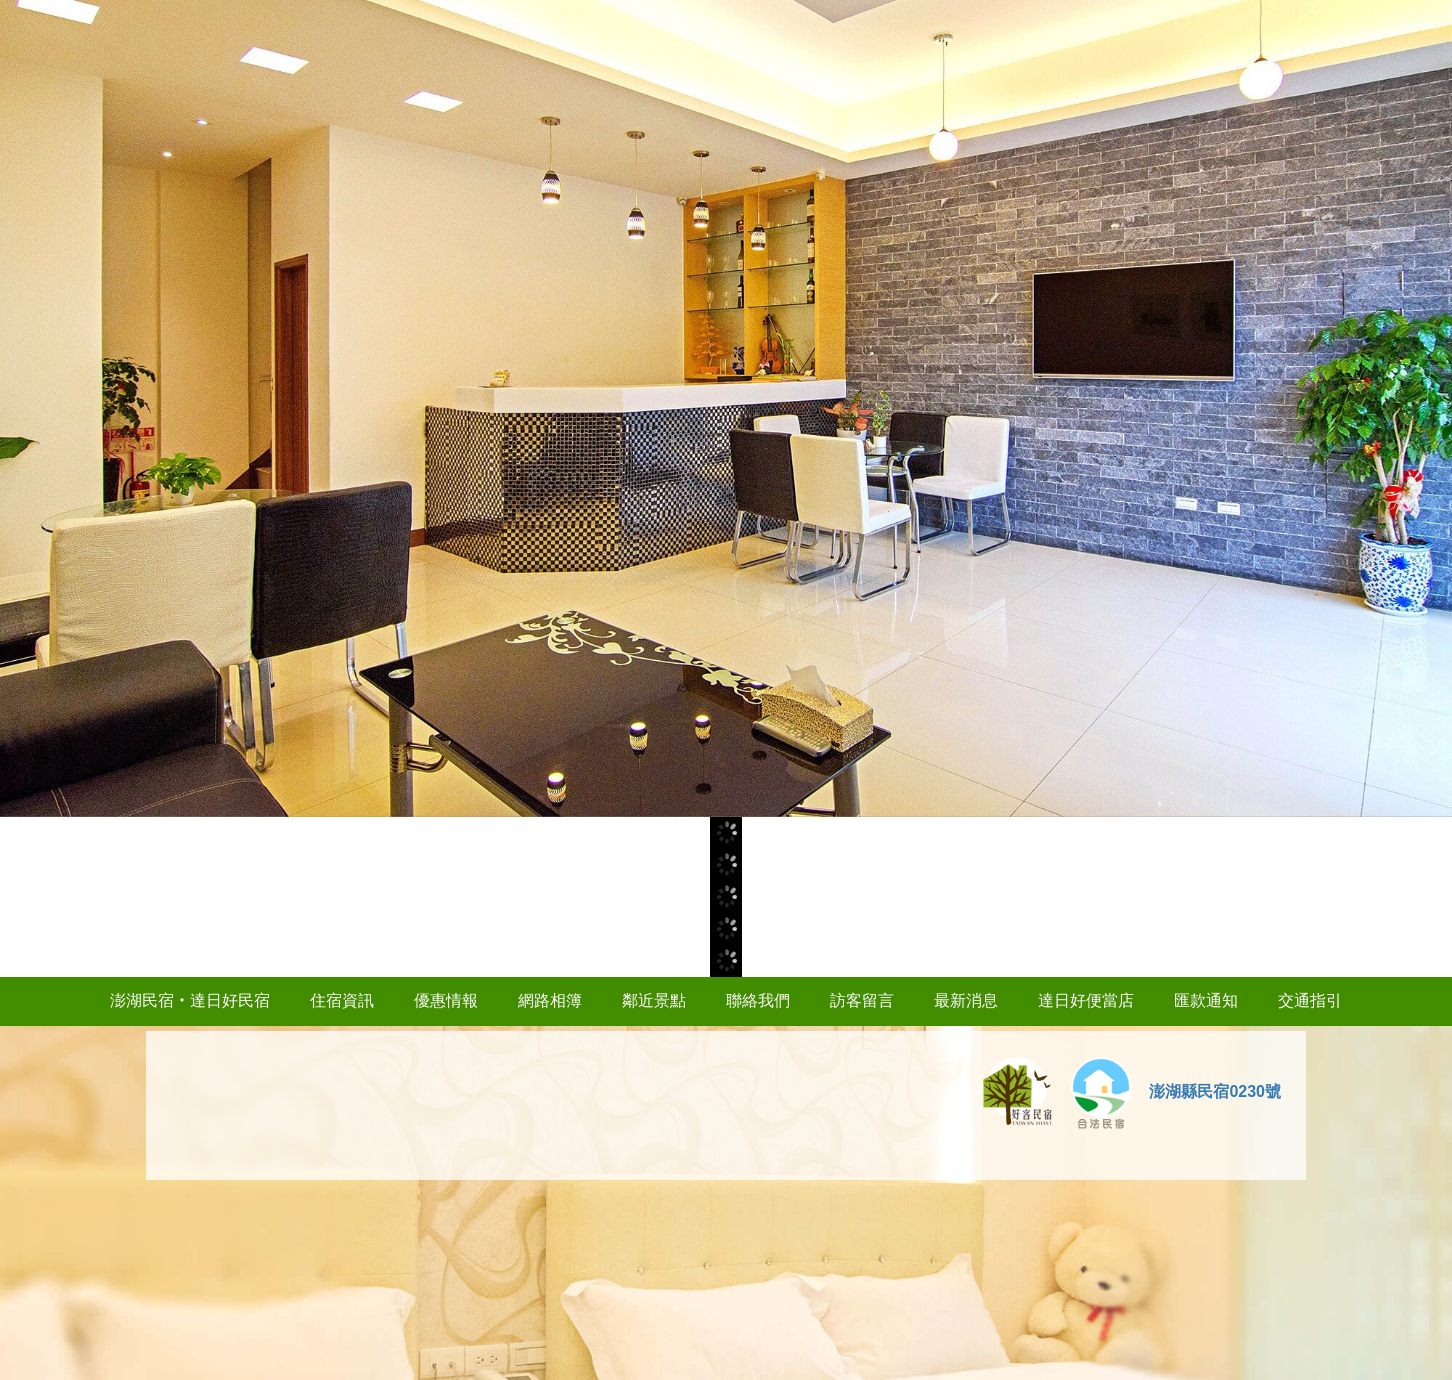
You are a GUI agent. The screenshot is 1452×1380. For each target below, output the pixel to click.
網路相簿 (550, 1000)
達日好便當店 (1086, 1000)
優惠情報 (446, 1000)
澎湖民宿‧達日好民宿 (190, 1000)
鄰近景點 (654, 1000)
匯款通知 (1206, 1000)
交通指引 (1310, 1000)
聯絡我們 (758, 1000)
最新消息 (966, 1000)
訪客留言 (862, 1000)
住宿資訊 (342, 1000)
